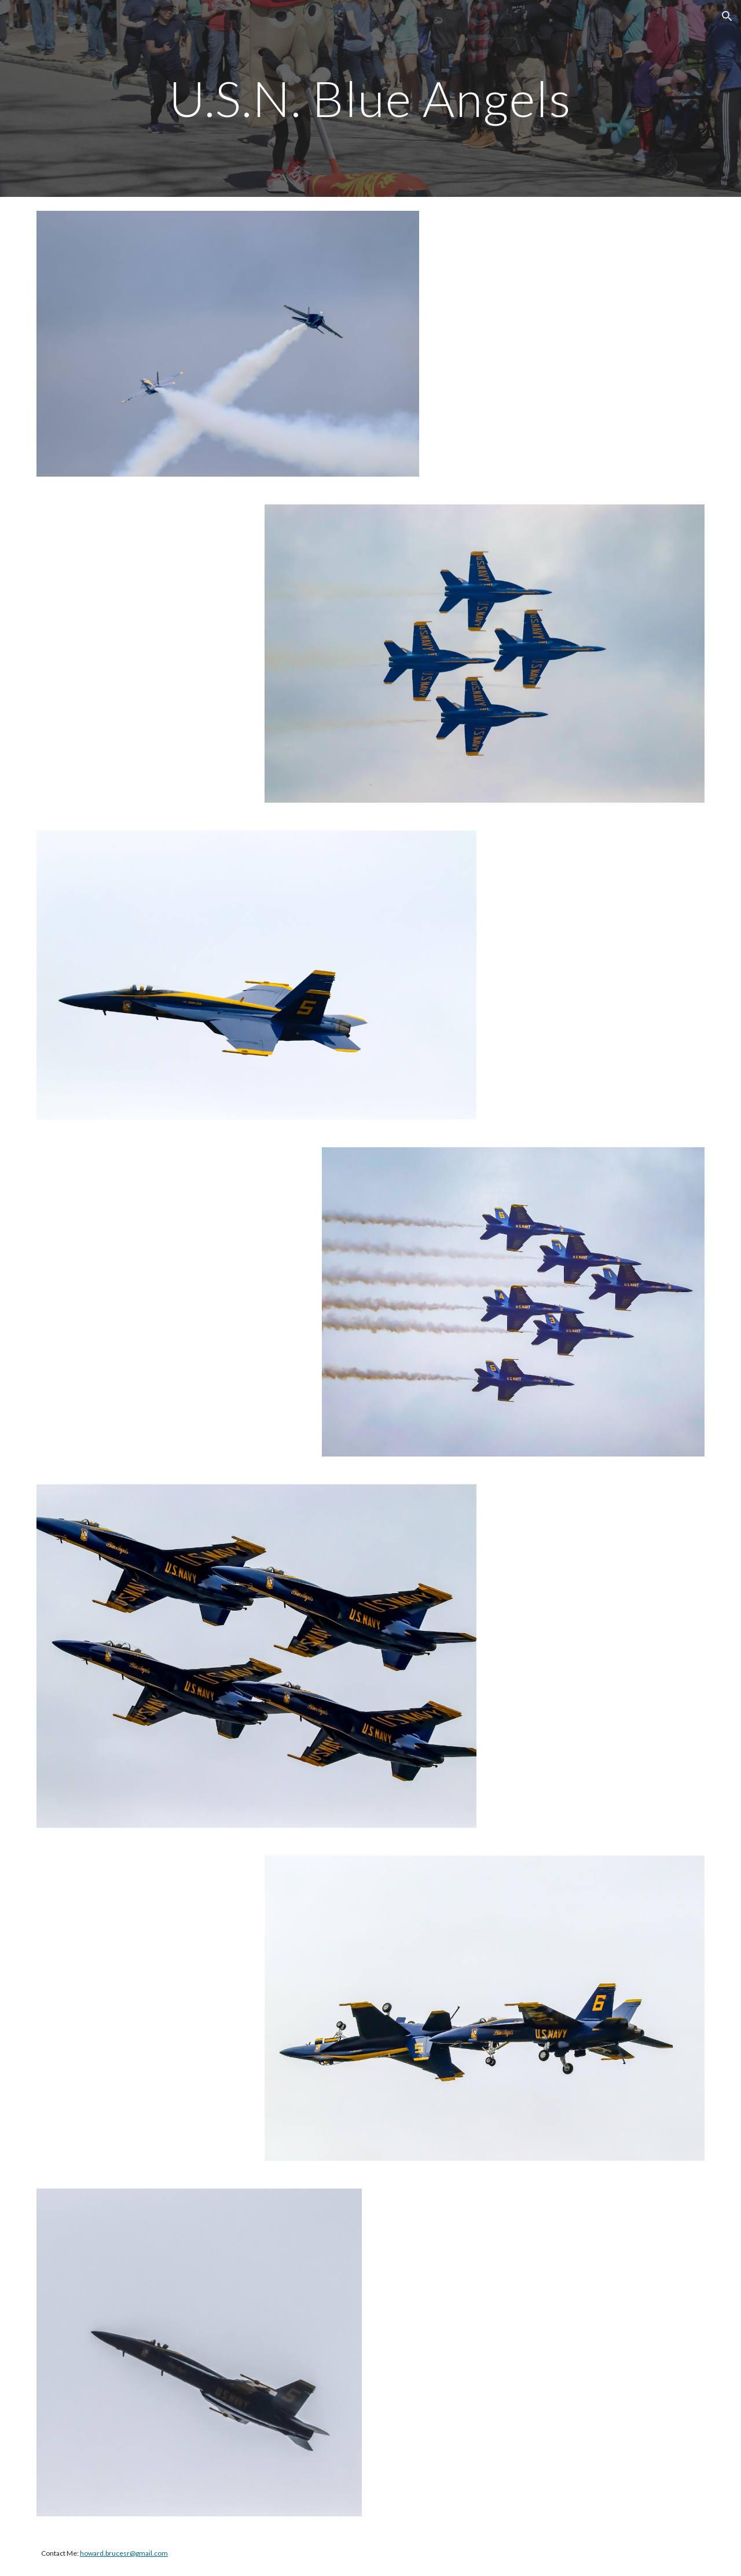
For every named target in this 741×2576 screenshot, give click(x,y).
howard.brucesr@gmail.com (124, 2553)
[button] (727, 16)
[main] (370, 98)
